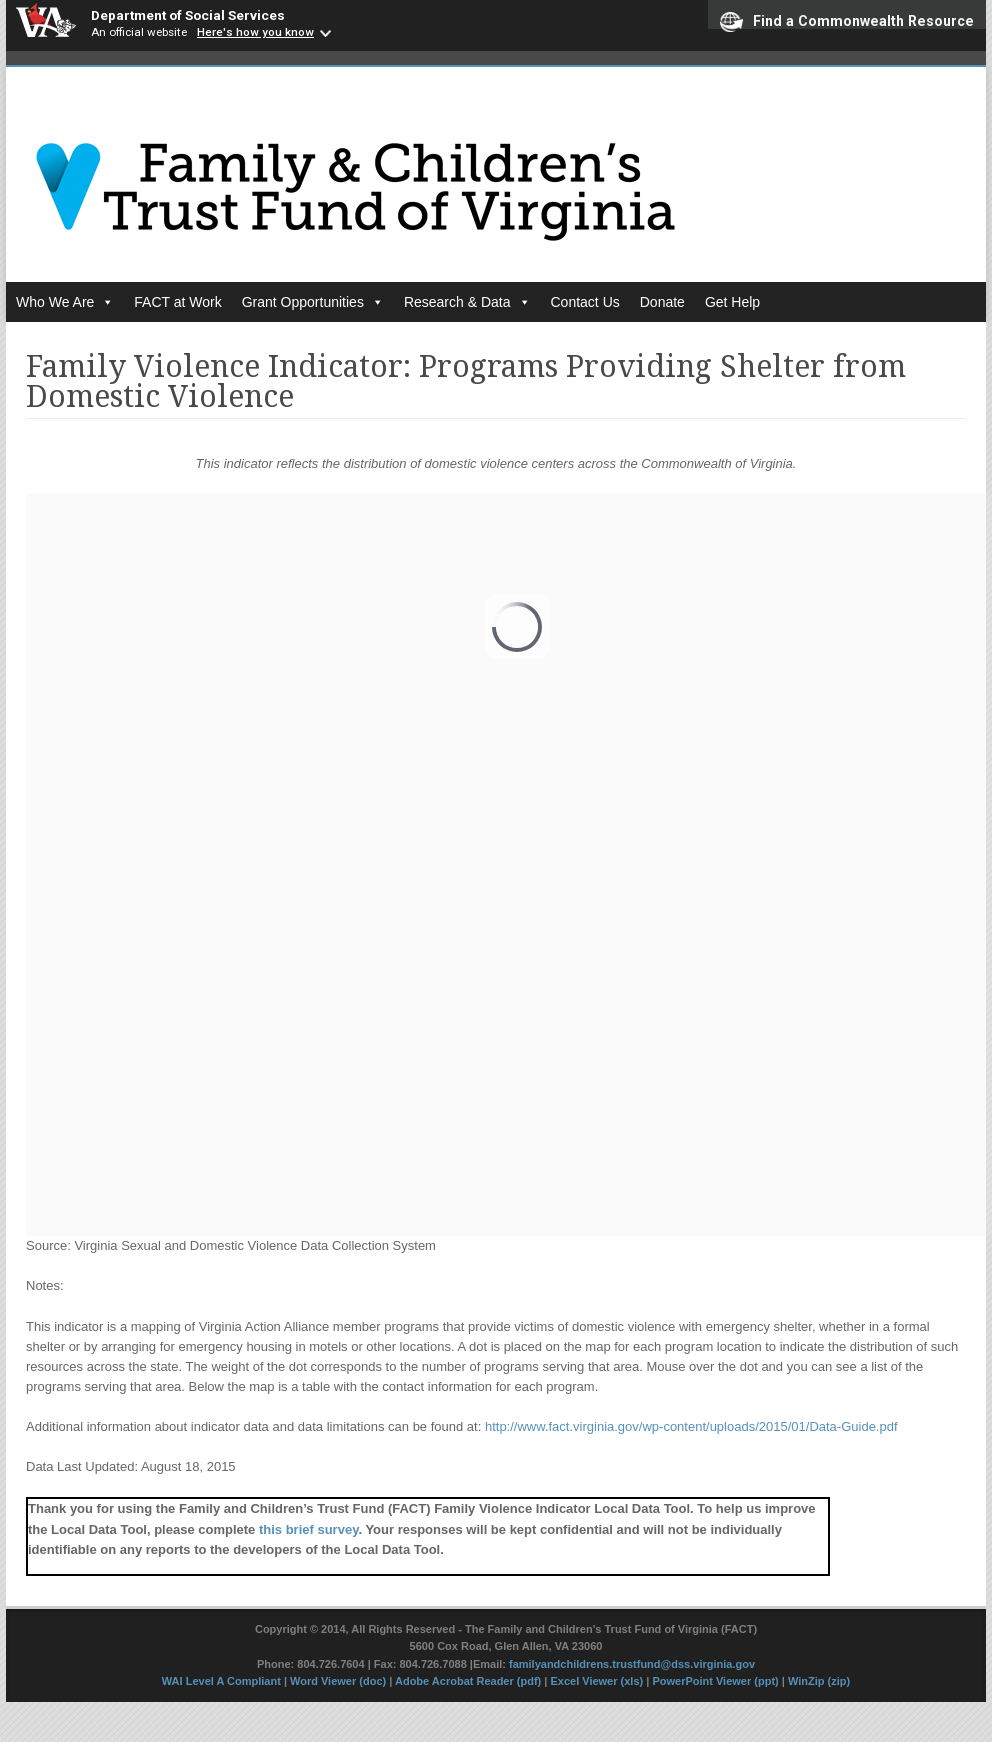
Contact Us (585, 302)
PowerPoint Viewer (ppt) (715, 1681)
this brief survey (308, 1529)
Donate (662, 302)
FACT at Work (177, 302)
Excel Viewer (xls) (596, 1681)
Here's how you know (255, 32)
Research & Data (467, 302)
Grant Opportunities (313, 302)
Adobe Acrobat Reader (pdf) (468, 1681)
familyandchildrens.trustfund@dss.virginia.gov (632, 1664)
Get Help (732, 302)
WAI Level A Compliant (223, 1681)
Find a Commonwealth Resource (847, 20)
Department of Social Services (188, 15)
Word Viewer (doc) (338, 1681)
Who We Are (65, 302)
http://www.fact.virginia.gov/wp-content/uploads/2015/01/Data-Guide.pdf (691, 1426)
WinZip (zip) (819, 1681)
